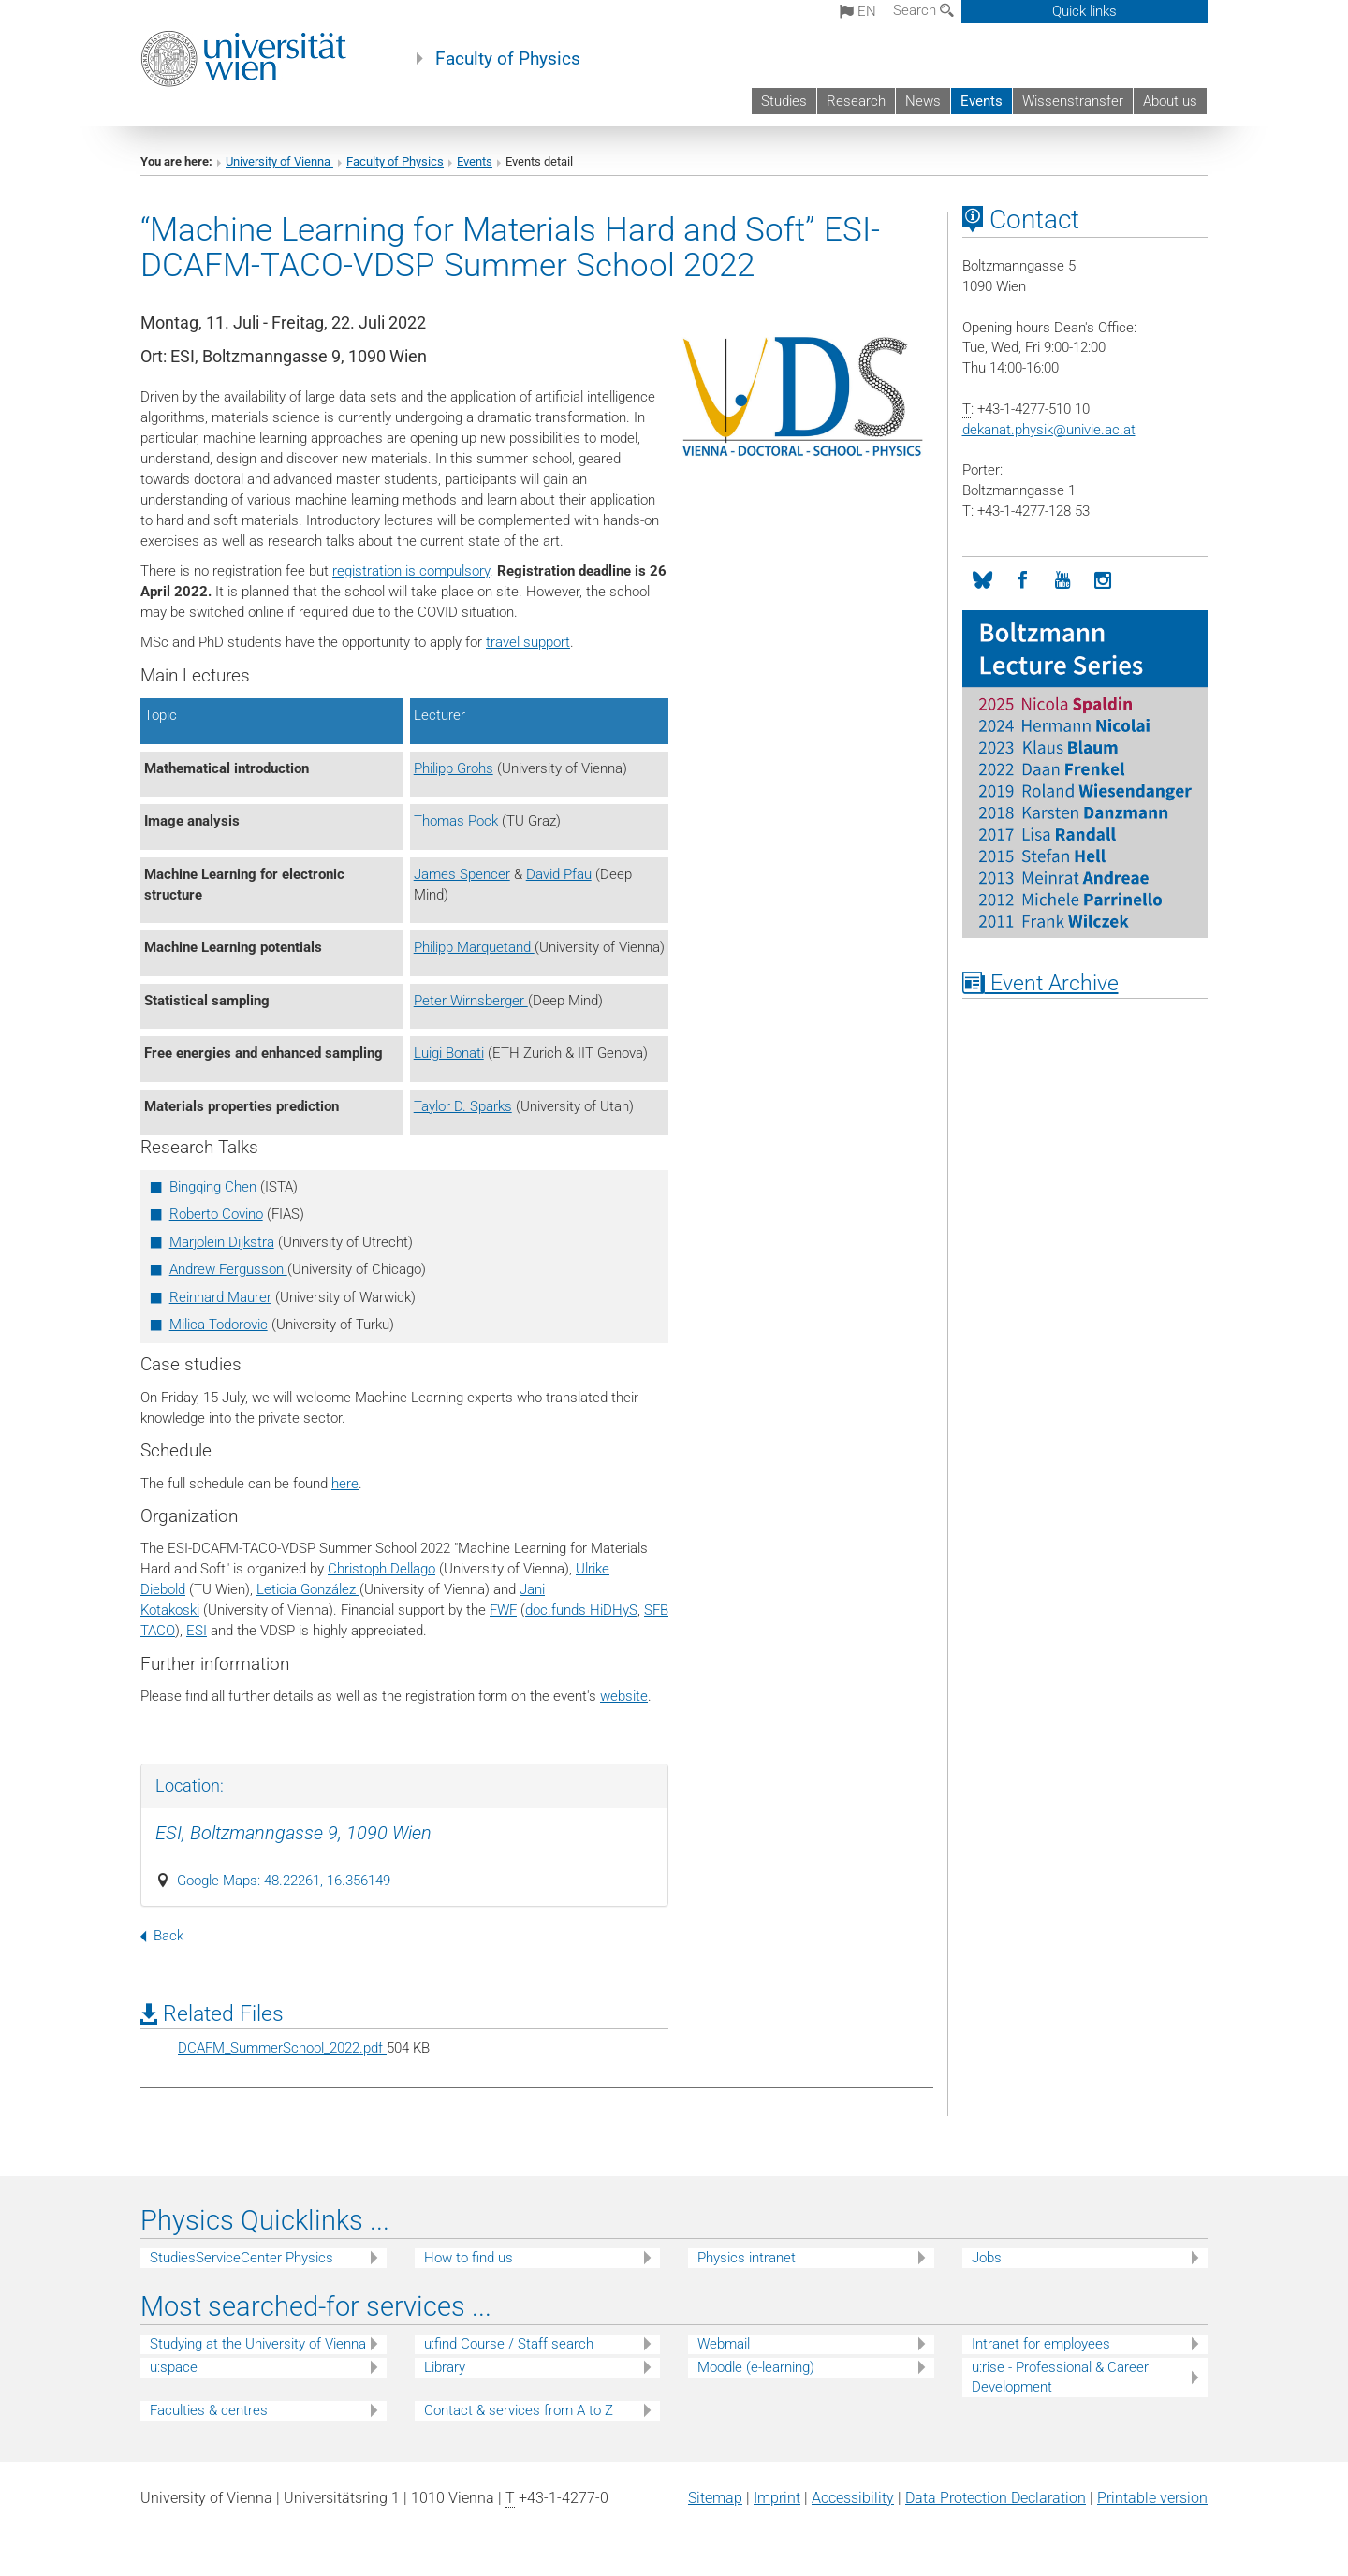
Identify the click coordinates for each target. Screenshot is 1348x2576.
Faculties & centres (209, 2410)
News (923, 101)
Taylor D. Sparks (463, 1106)
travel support (528, 642)
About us (1170, 101)
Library (444, 2367)
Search (923, 10)
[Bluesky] (982, 581)
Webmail (723, 2343)
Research (856, 101)
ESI (196, 1630)
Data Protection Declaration (995, 2498)
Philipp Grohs (453, 768)
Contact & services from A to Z (518, 2410)
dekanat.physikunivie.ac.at (1049, 429)
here (345, 1483)
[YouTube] (1063, 581)
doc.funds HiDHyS (581, 1610)
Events (981, 101)
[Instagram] (1103, 581)
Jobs (987, 2257)
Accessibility (853, 2498)
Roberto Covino (216, 1214)
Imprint (777, 2498)
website (624, 1696)
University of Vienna (279, 161)
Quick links (1084, 11)
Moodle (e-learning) (755, 2367)
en (858, 11)
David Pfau (559, 874)
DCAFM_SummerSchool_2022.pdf (282, 2048)
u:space (174, 2367)
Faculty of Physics (507, 59)
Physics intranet (746, 2257)
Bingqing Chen (212, 1186)
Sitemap (715, 2498)
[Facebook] (1023, 581)
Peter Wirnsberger (471, 1000)
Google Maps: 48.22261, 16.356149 (283, 1880)
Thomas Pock (456, 820)
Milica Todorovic (218, 1324)
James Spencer (462, 874)
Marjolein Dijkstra (221, 1242)
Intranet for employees (1041, 2343)
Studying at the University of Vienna (258, 2343)
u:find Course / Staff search (508, 2343)
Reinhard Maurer (220, 1297)
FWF (503, 1610)
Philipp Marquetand (474, 947)
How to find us (468, 2257)
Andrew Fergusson (228, 1269)
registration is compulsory (411, 571)
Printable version (1152, 2498)
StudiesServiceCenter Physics (241, 2257)
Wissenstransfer (1072, 101)
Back (161, 1935)
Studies (784, 101)
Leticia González (307, 1589)
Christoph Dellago (381, 1568)
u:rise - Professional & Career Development (1060, 2377)
